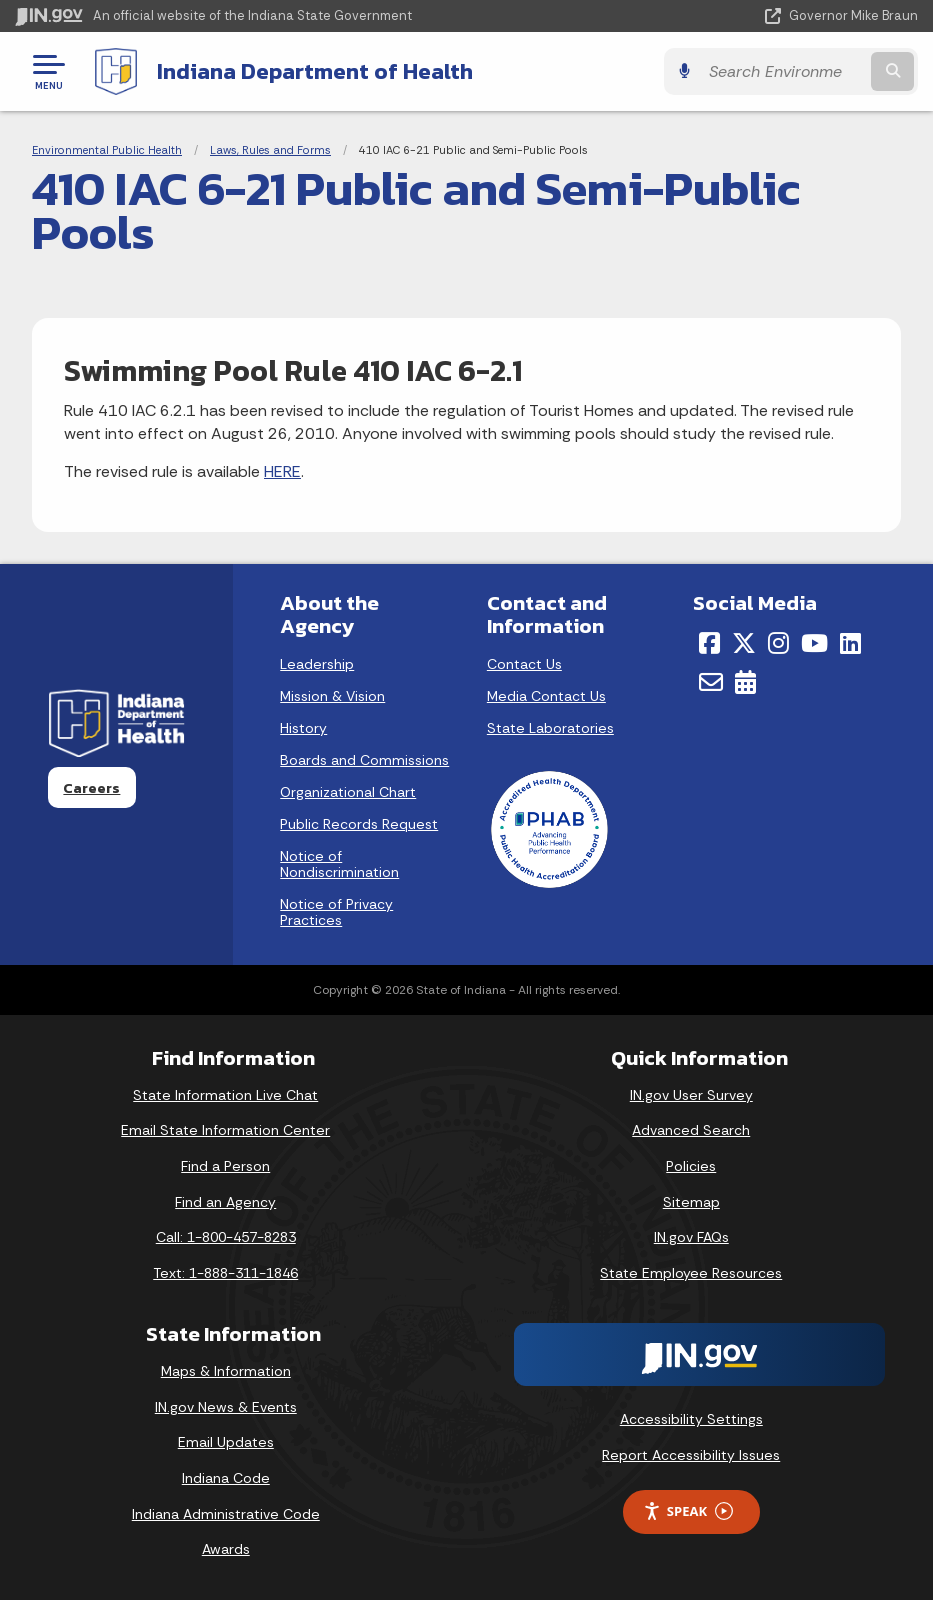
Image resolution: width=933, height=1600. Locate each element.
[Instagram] (778, 643)
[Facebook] (709, 643)
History (303, 728)
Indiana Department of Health (315, 71)
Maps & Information (226, 1371)
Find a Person (225, 1166)
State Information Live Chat (225, 1095)
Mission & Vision (332, 696)
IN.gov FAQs (691, 1237)
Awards (226, 1549)
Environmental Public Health (107, 150)
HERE (282, 471)
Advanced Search (691, 1130)
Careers (91, 788)
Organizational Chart (348, 792)
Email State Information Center (225, 1130)
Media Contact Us (546, 696)
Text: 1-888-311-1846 (225, 1273)
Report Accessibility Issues (691, 1455)
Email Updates (226, 1442)
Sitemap (691, 1202)
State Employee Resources (691, 1273)
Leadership (317, 664)
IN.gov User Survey (691, 1095)
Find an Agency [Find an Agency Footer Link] (225, 1202)
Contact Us (524, 664)
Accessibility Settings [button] (691, 1419)
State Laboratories (550, 728)
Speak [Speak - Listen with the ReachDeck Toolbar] (688, 1511)
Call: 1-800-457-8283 (226, 1237)
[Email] (711, 682)
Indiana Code (226, 1478)
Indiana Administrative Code (226, 1514)
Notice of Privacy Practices (336, 912)
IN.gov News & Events (226, 1407)
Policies (691, 1166)
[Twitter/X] (744, 643)
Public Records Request (359, 824)
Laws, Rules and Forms (270, 150)
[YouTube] (814, 643)
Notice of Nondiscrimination (339, 864)
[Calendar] (745, 682)
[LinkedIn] (850, 643)
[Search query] (783, 71)
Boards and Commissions (364, 760)
